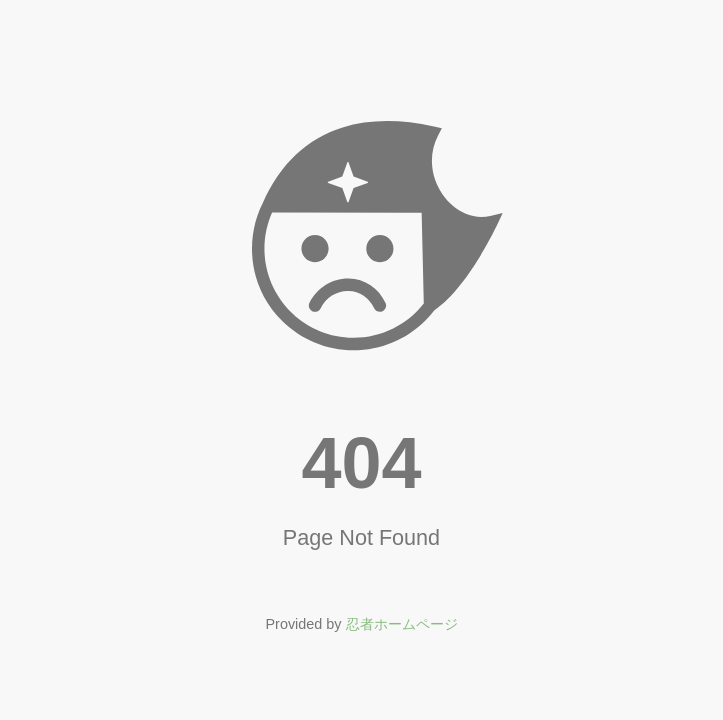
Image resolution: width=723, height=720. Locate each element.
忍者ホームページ (402, 624)
